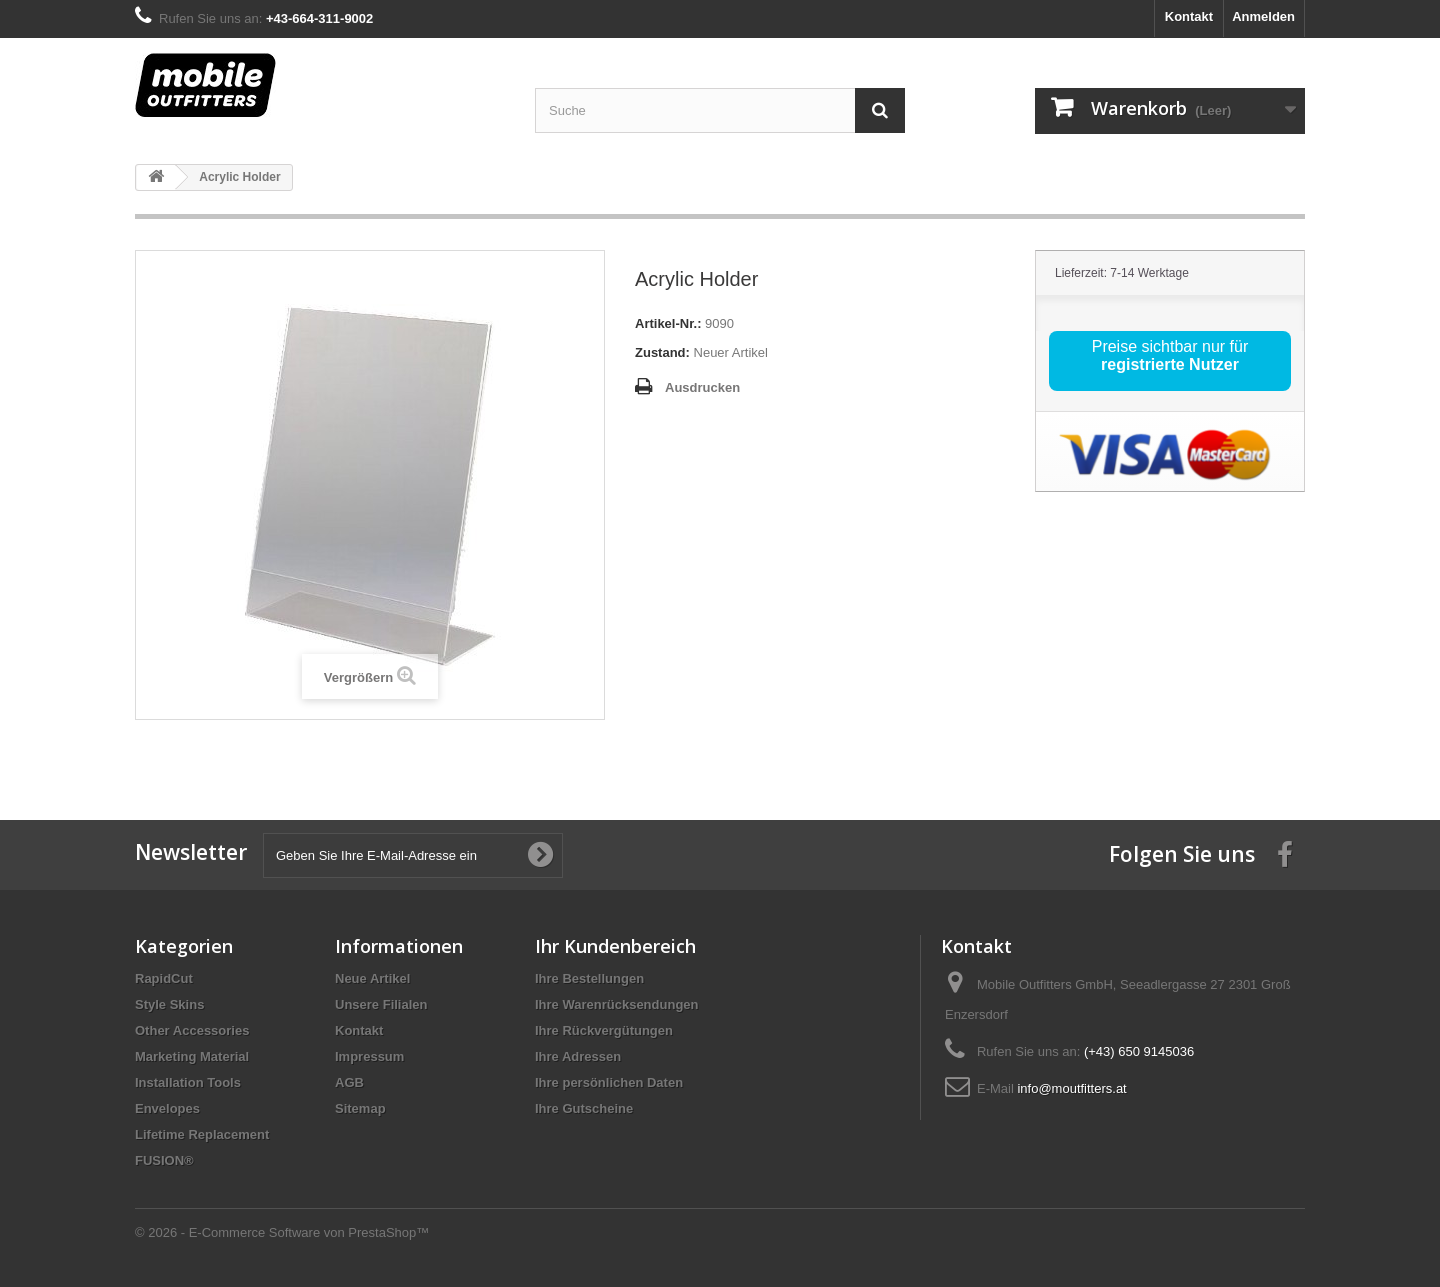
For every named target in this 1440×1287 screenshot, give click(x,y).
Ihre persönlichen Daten (609, 1082)
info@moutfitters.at (1071, 1088)
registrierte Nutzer (1170, 364)
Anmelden (1263, 16)
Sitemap (360, 1108)
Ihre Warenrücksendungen (617, 1004)
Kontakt (1189, 16)
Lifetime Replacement (202, 1134)
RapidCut (164, 978)
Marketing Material (192, 1056)
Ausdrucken (702, 387)
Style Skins (169, 1004)
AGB (349, 1082)
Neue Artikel (372, 978)
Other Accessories (192, 1030)
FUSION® (164, 1160)
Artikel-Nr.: (668, 323)
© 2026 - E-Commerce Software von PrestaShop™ (282, 1232)
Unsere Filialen (381, 1004)
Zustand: (662, 352)
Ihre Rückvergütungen (604, 1030)
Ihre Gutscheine (584, 1108)
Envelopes (167, 1108)
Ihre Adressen (578, 1056)
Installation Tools (188, 1082)
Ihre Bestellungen (589, 978)
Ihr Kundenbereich (615, 946)
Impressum (369, 1056)
